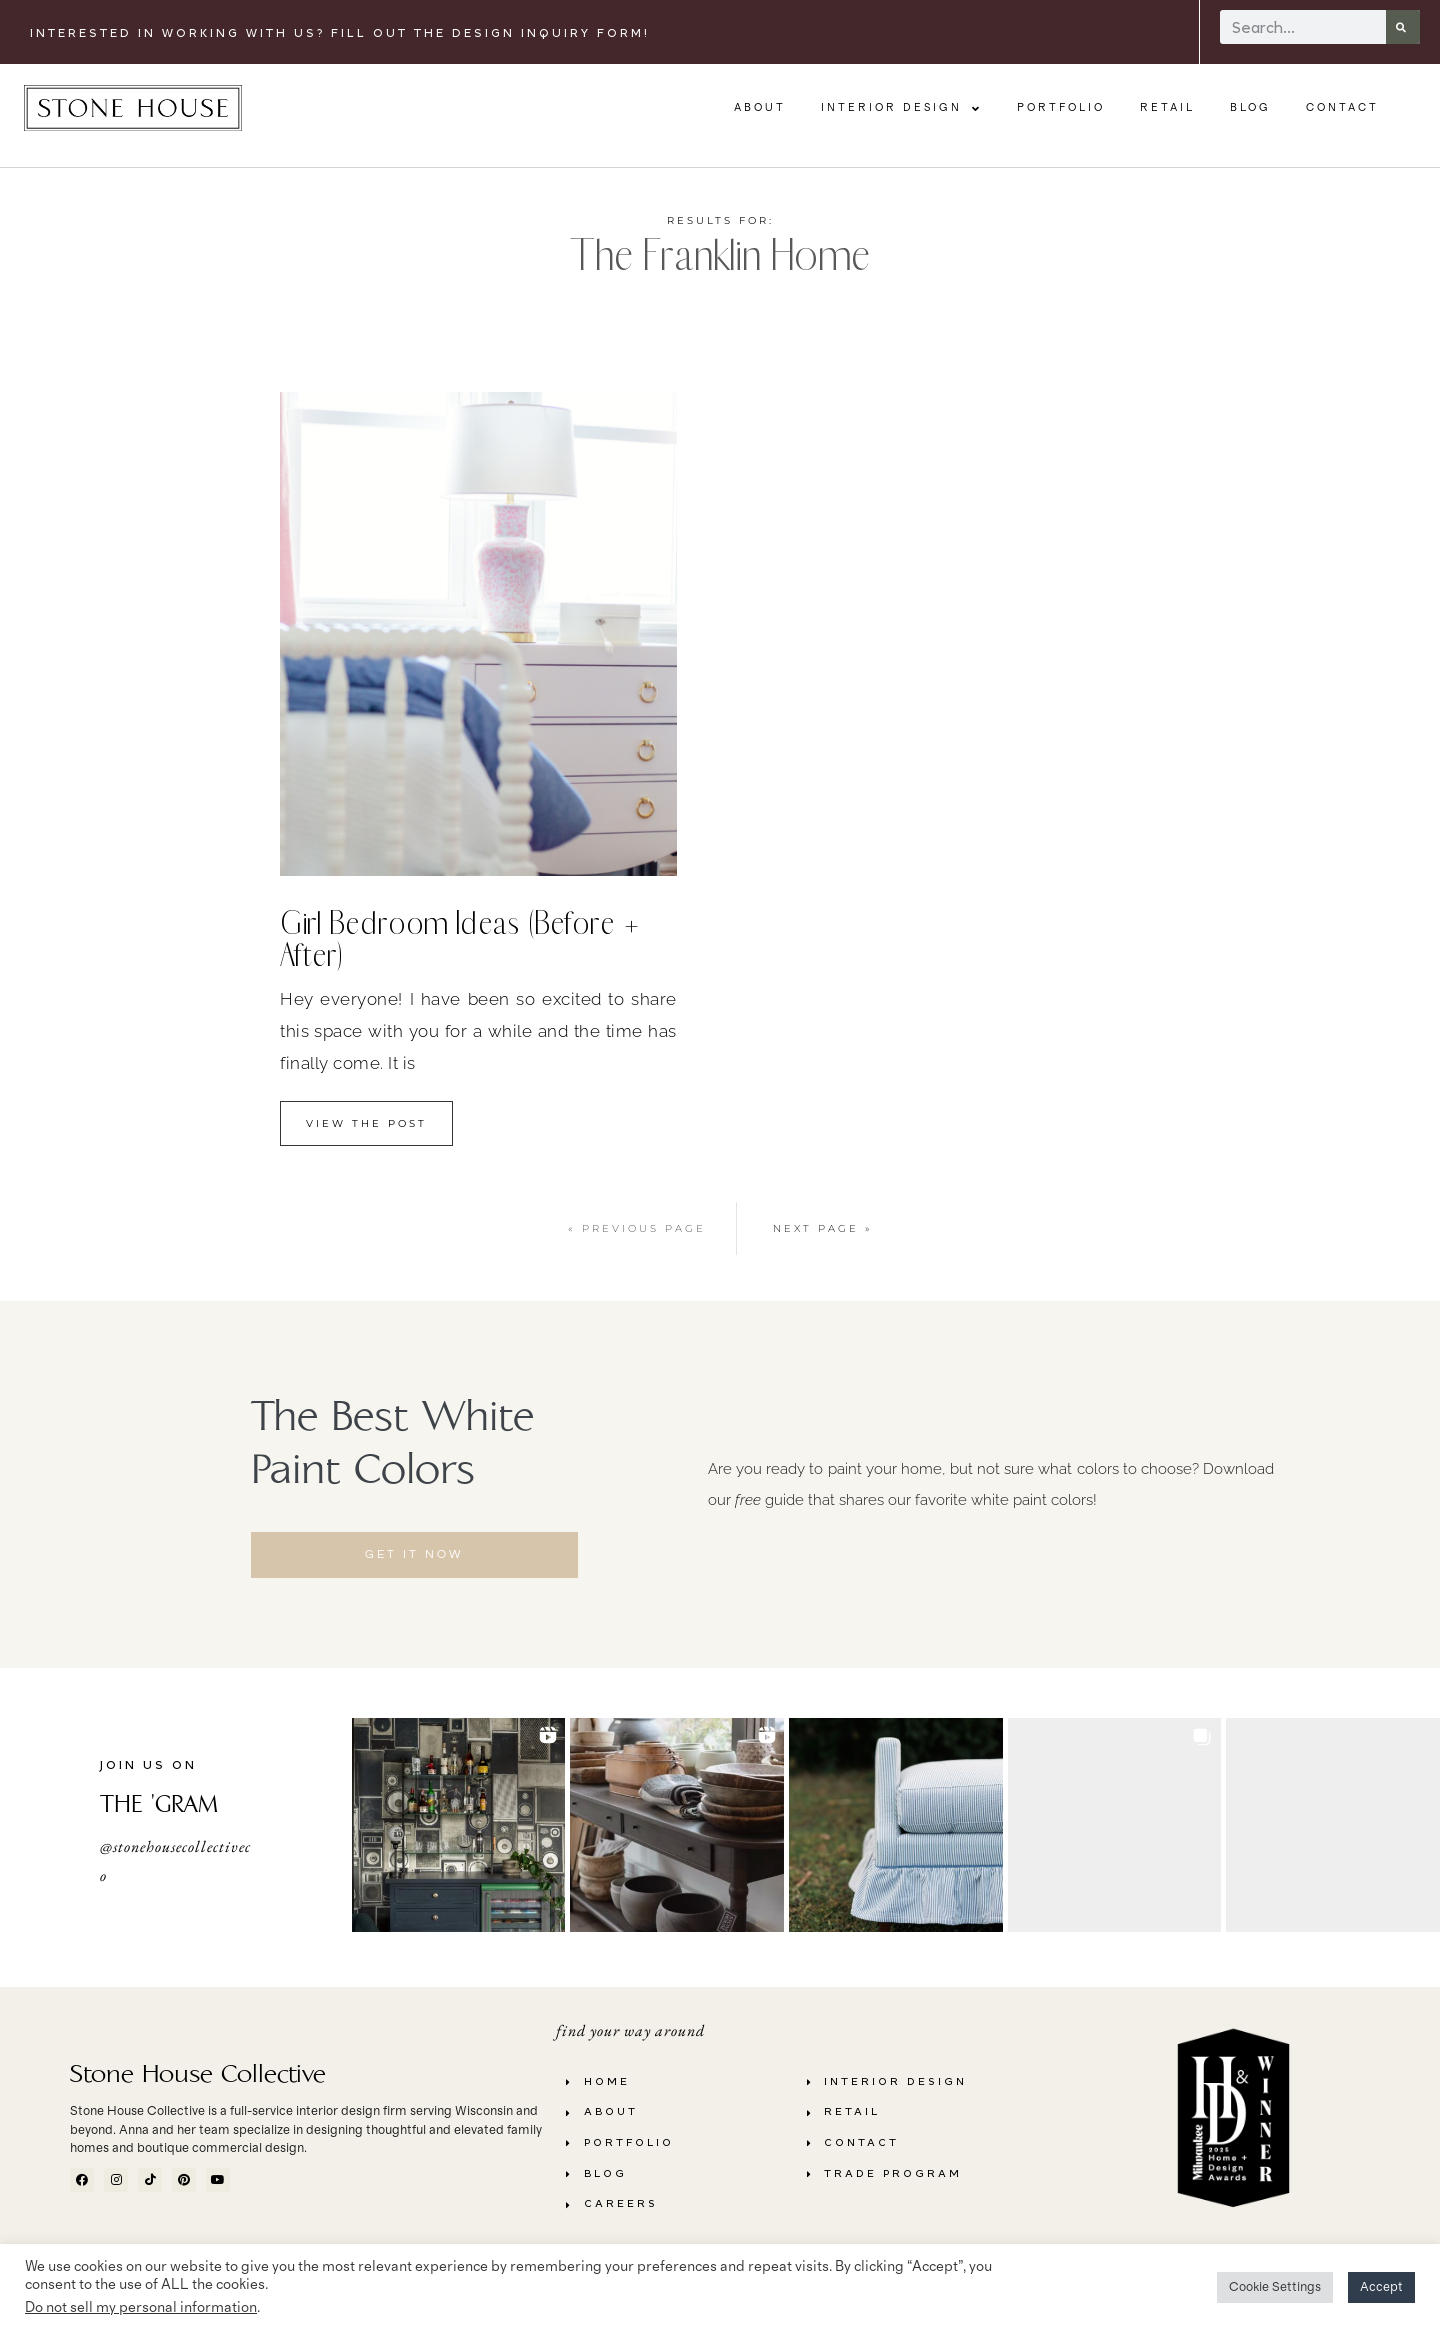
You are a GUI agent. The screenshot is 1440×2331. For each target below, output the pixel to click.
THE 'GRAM (159, 1804)
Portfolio (1061, 107)
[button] (459, 1825)
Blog (1250, 107)
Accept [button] (1381, 2287)
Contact (1342, 107)
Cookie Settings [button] (1275, 2287)
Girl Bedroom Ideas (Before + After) (460, 939)
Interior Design (901, 108)
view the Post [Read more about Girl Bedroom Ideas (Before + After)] (366, 1123)
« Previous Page (637, 1228)
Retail (1167, 107)
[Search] (1403, 27)
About (760, 107)
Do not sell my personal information (141, 2307)
